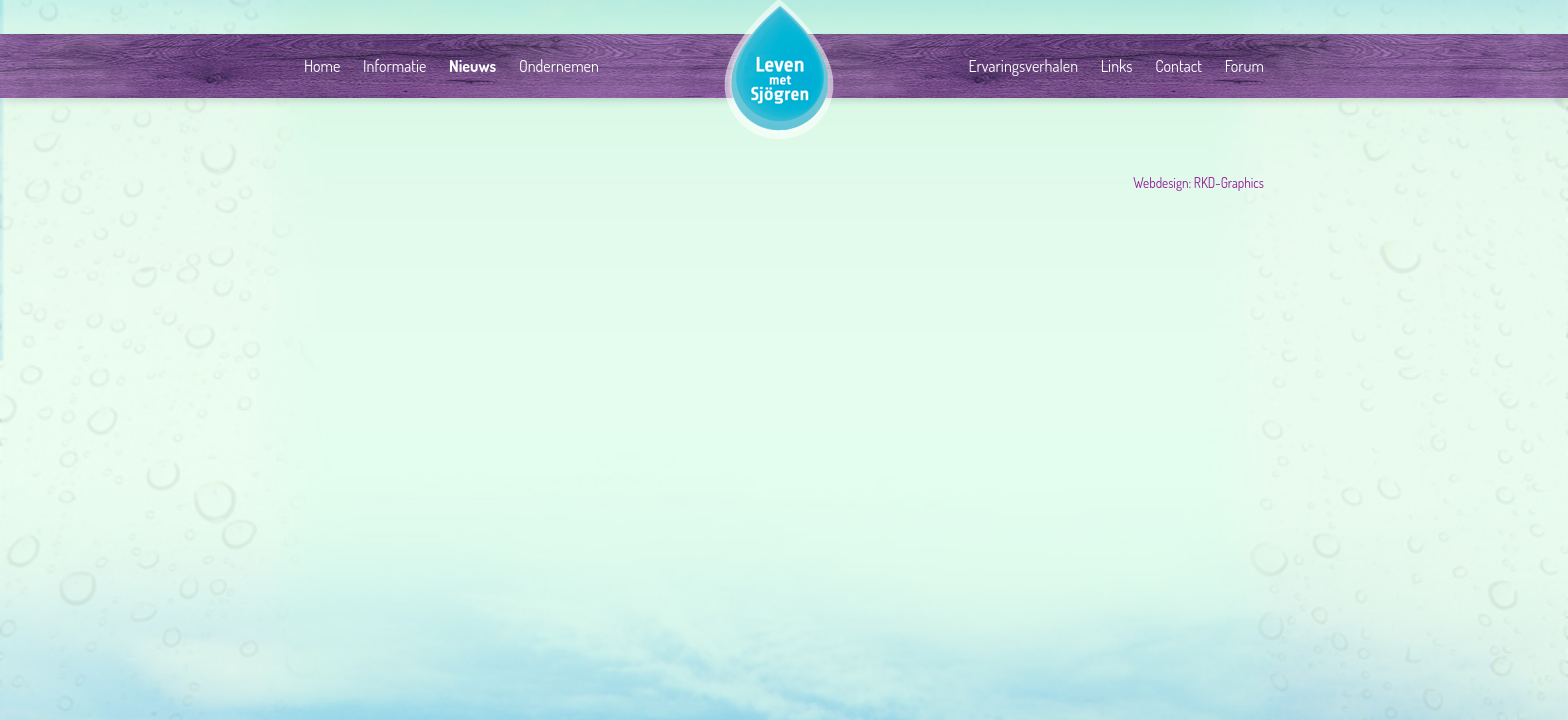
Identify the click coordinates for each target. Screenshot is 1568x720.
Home (322, 66)
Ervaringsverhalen (1023, 66)
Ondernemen (559, 66)
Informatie (394, 66)
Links (1117, 66)
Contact (1178, 66)
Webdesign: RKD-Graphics (1198, 182)
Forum (1244, 66)
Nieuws (472, 66)
